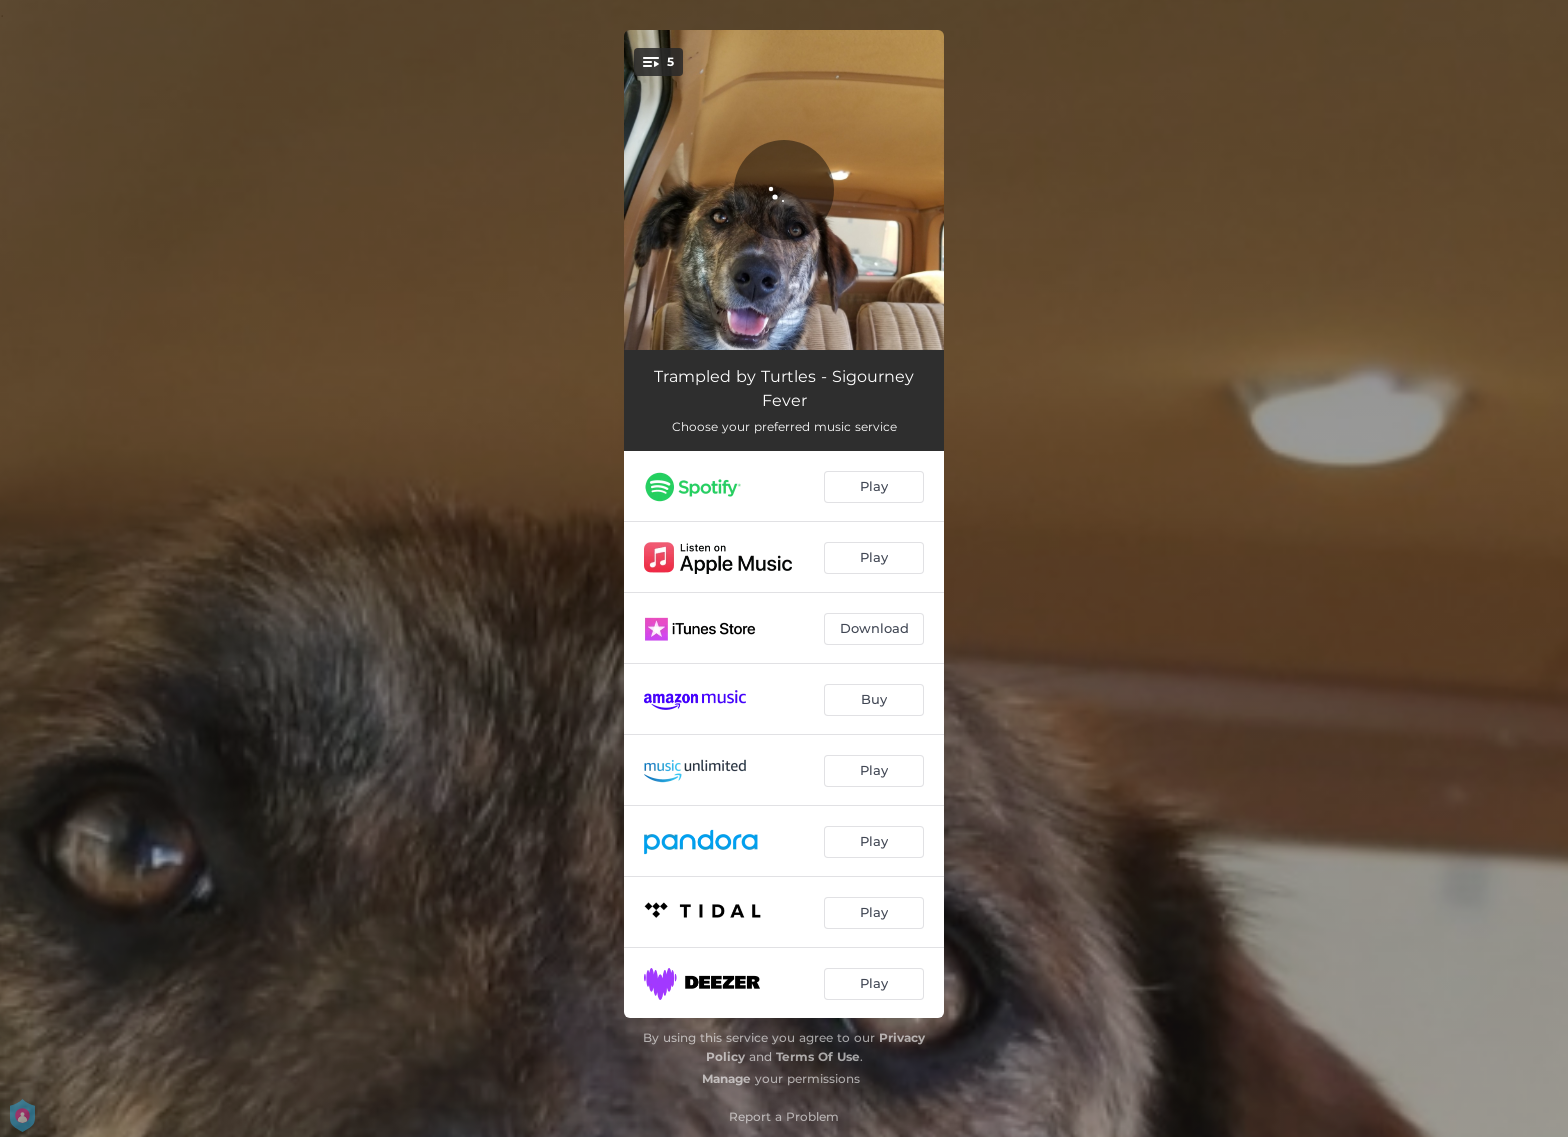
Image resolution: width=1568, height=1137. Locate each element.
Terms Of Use (818, 1056)
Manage (726, 1078)
